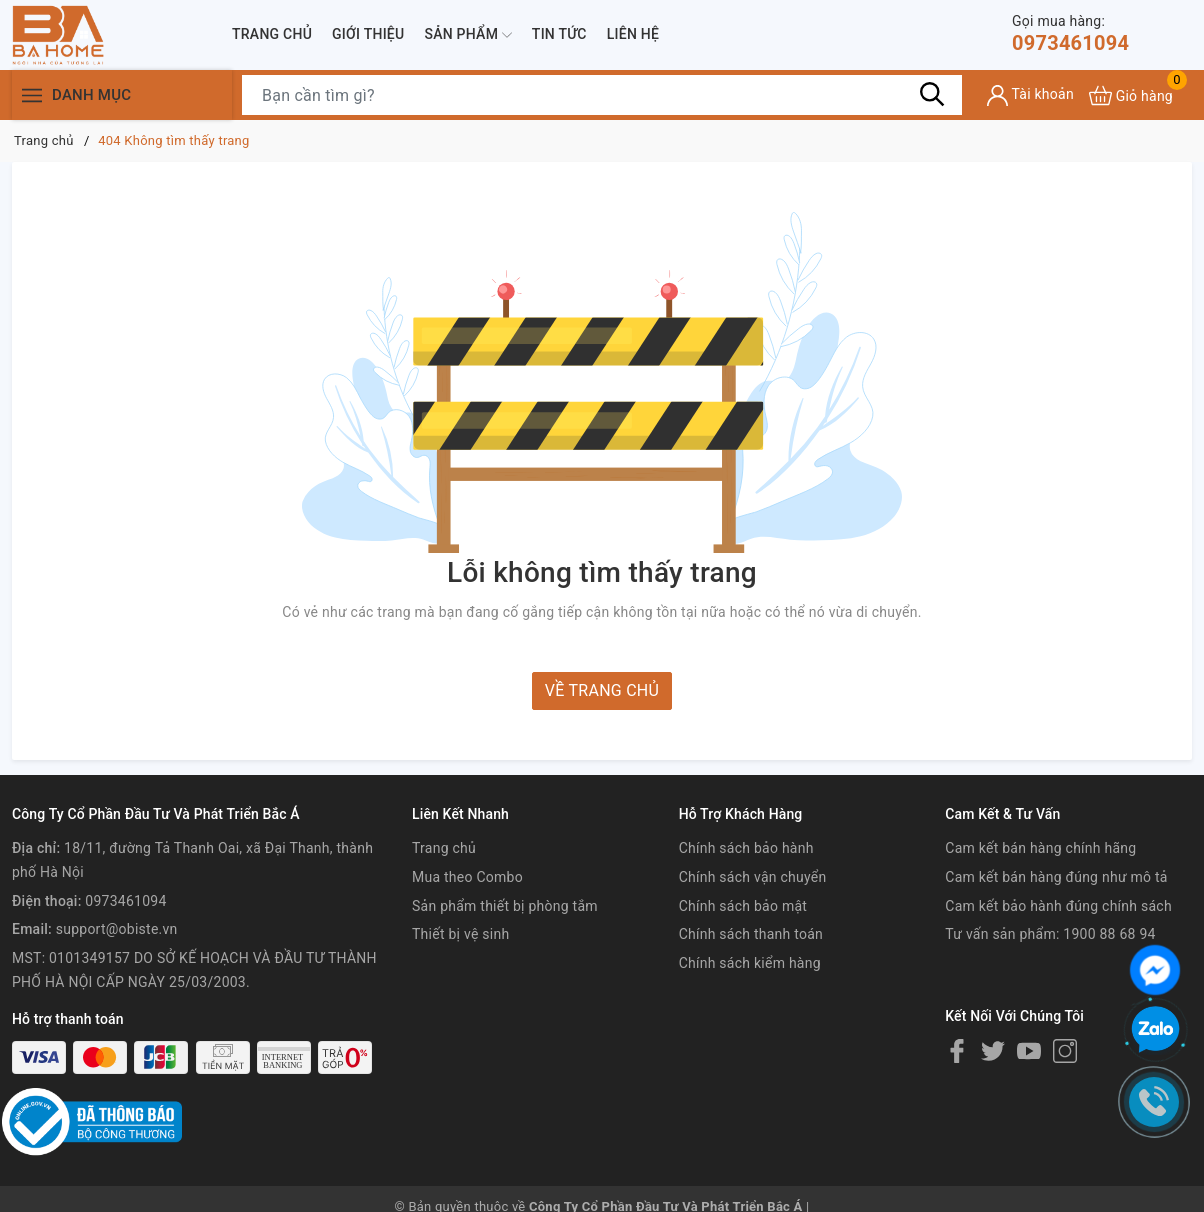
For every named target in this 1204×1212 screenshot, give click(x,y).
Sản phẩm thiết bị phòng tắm (505, 906)
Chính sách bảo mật (743, 906)
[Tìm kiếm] (932, 95)
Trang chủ (272, 34)
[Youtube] (1029, 1050)
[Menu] (32, 95)
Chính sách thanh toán (751, 934)
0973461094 (1070, 33)
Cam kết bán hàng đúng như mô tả (1056, 877)
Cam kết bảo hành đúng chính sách (1058, 906)
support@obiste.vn (117, 929)
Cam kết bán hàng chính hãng (1040, 848)
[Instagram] (1065, 1050)
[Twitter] (993, 1050)
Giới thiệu (368, 34)
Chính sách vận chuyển (753, 877)
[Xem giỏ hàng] (1131, 95)
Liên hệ (633, 34)
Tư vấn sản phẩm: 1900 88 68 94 (1050, 934)
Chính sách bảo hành (746, 848)
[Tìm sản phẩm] (602, 95)
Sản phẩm (467, 35)
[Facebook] (957, 1050)
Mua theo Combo (467, 877)
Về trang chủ (602, 690)
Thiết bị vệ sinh (460, 934)
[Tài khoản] (1030, 95)
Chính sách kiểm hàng (750, 963)
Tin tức (559, 34)
